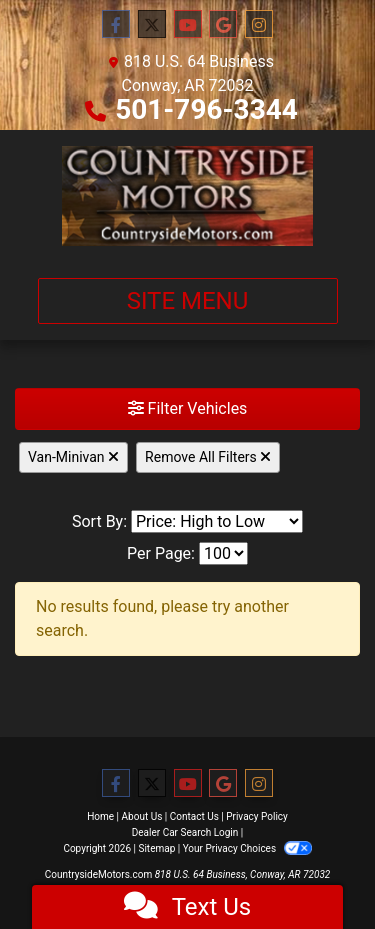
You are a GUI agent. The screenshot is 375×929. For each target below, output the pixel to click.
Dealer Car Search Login (185, 832)
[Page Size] (223, 553)
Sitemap (156, 848)
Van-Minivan (73, 457)
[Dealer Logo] (188, 196)
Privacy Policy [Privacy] (257, 816)
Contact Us (194, 816)
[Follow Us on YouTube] (188, 25)
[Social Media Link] (259, 25)
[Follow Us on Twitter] (152, 25)
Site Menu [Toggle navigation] (188, 301)
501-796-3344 (206, 109)
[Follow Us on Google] (223, 25)
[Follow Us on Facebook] (116, 25)
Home (100, 816)
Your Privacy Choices (247, 848)
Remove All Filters (208, 457)
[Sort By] (217, 521)
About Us (142, 816)
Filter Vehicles (188, 408)
